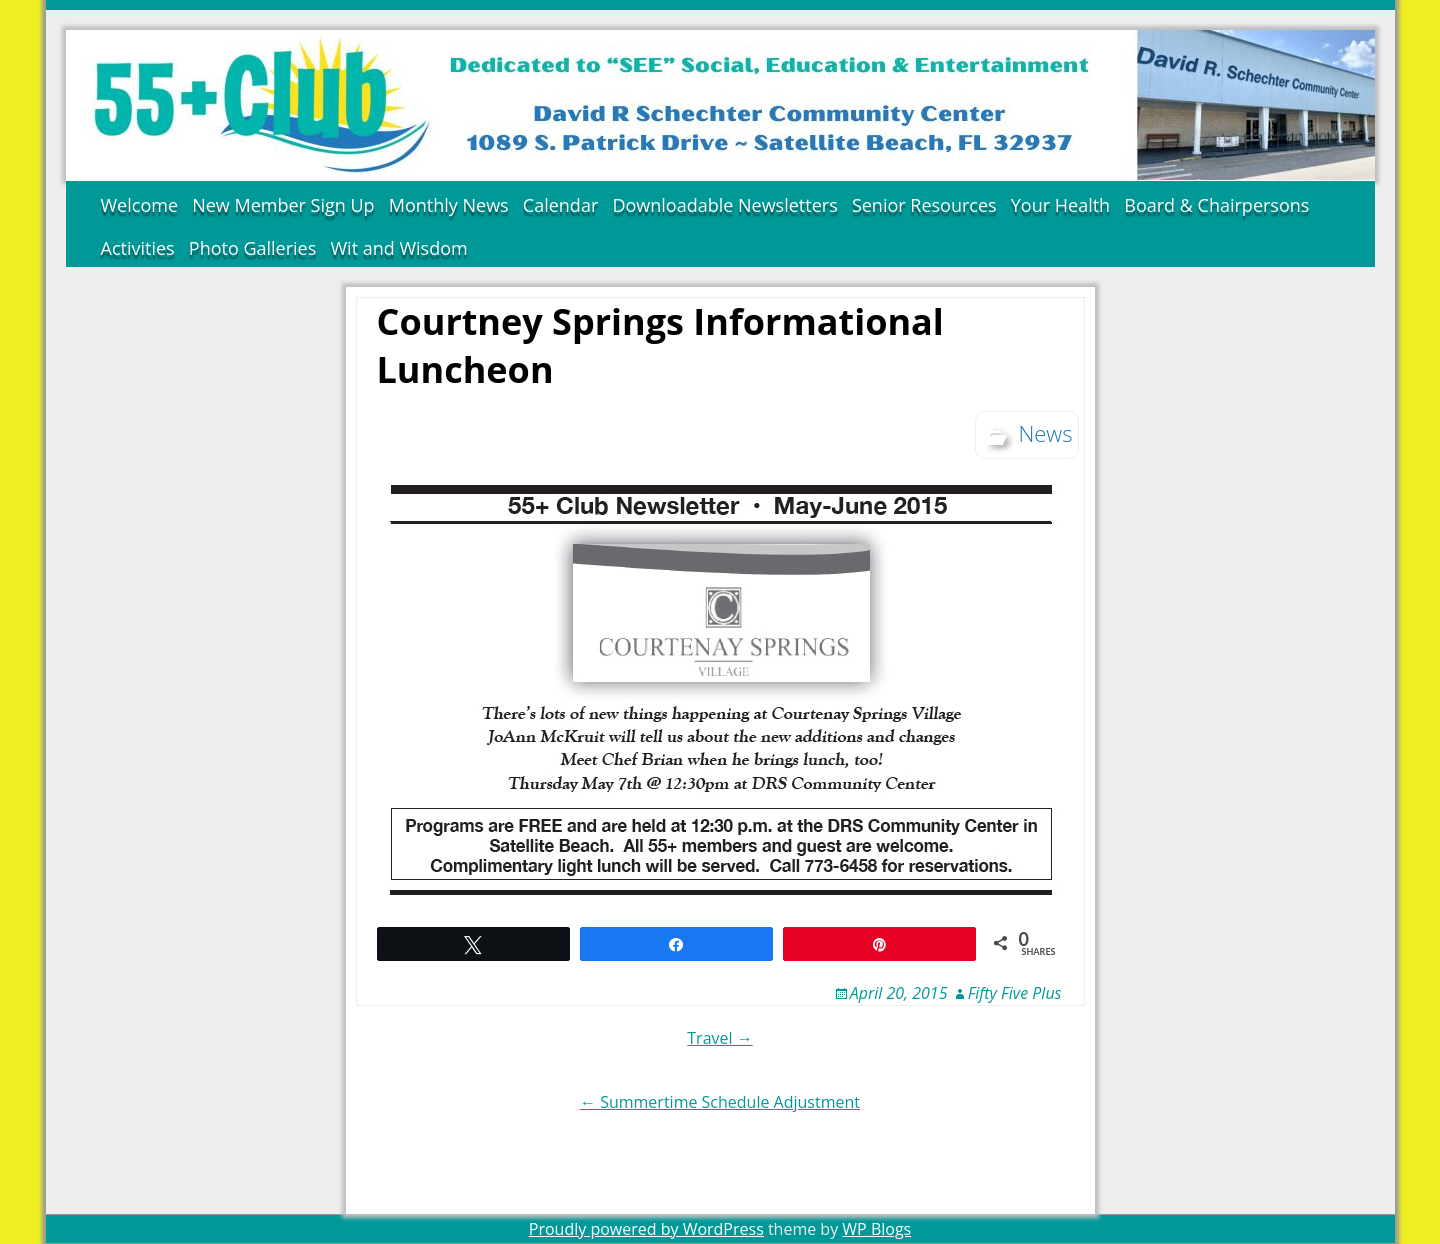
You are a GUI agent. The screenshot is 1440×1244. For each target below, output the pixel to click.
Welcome (140, 205)
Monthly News (449, 205)
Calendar (560, 205)
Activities (138, 248)
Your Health (1060, 205)
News (1045, 433)
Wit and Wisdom (398, 248)
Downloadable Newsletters (724, 205)
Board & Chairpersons (1216, 205)
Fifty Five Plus (1015, 993)
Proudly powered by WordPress (646, 1229)
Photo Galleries (253, 248)
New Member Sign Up (283, 205)
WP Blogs (876, 1229)
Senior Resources (924, 205)
